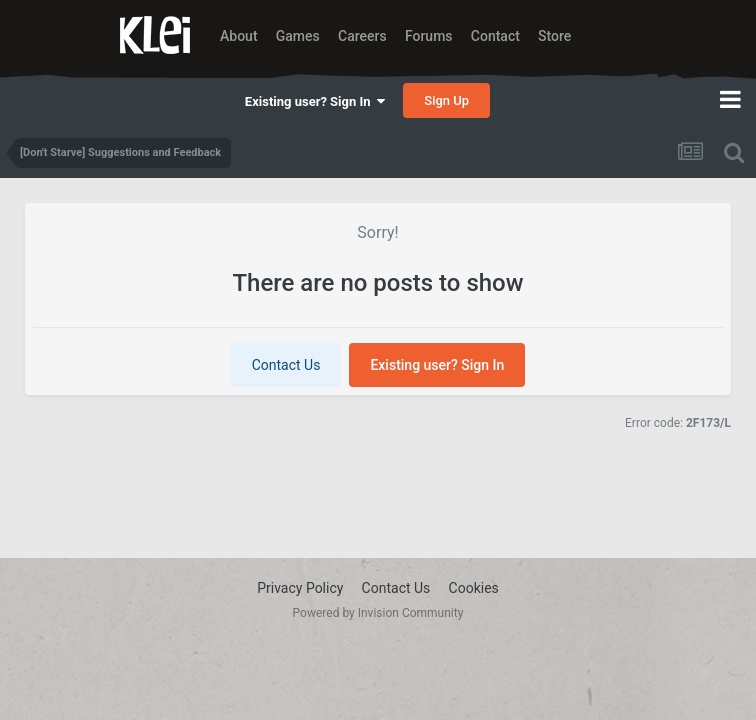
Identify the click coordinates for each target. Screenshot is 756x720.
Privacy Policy (300, 588)
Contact (495, 36)
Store (554, 36)
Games (298, 36)
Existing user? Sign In (315, 101)
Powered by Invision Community (378, 613)
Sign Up (446, 100)
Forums (429, 36)
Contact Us (286, 365)
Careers (362, 36)
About (239, 36)
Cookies (474, 588)
